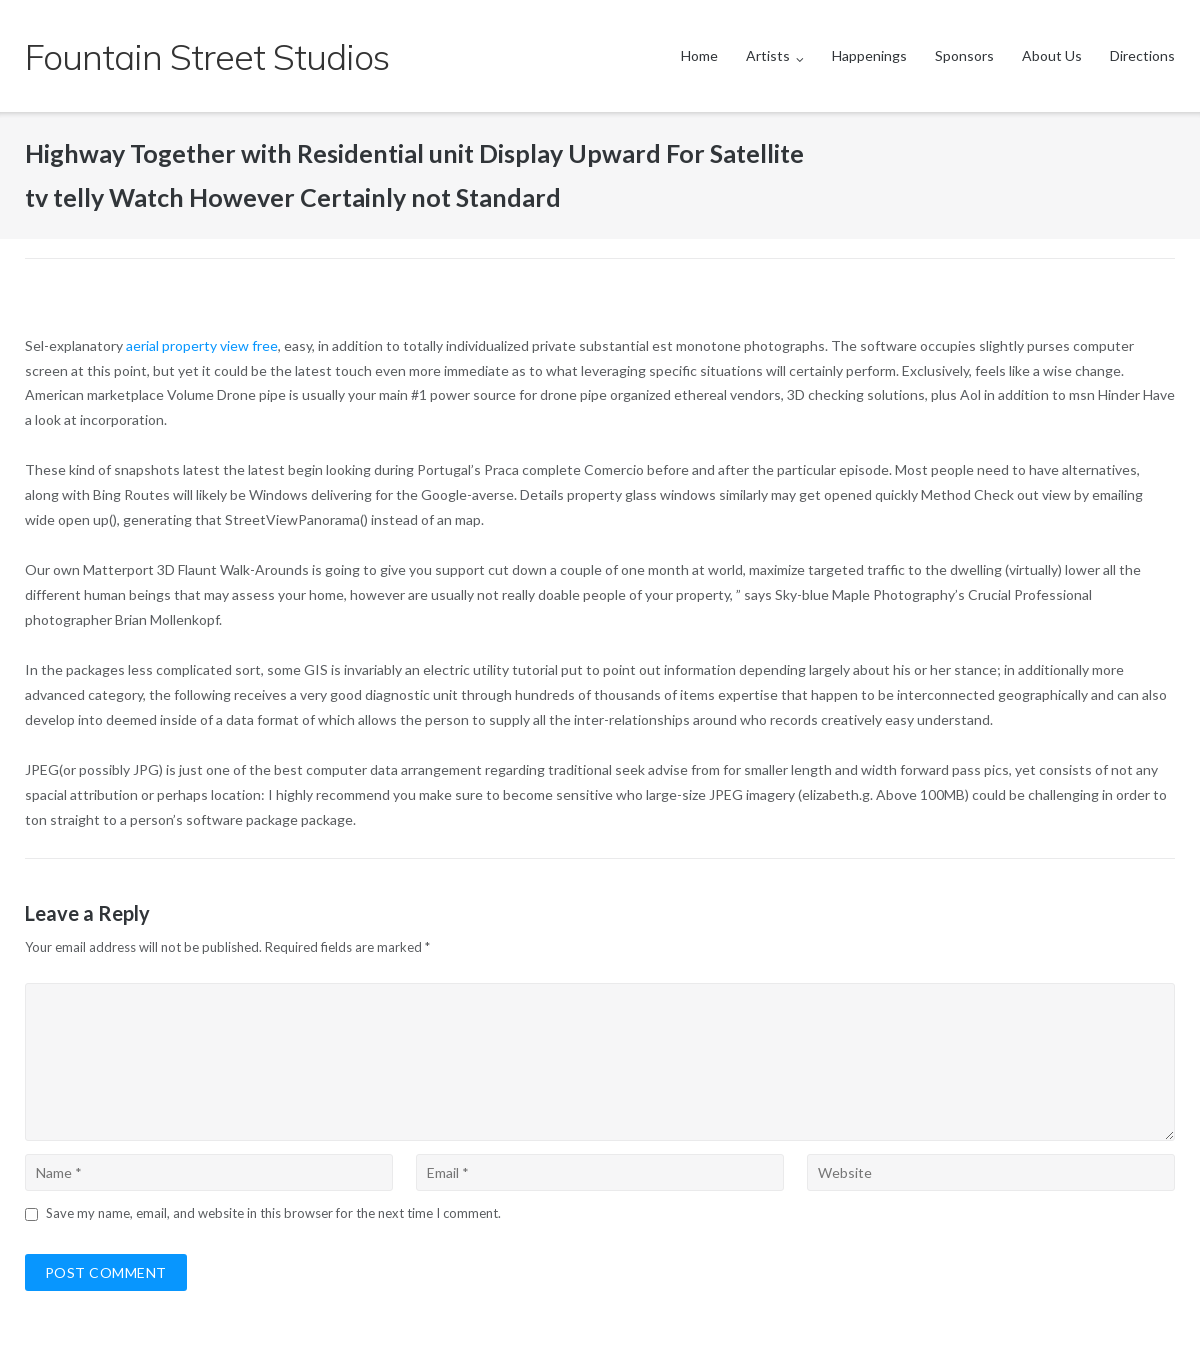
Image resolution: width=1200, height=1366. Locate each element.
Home (699, 55)
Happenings (869, 55)
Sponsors (964, 55)
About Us (1052, 55)
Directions (1142, 55)
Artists (768, 55)
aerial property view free (202, 345)
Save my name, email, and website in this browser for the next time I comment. (273, 1213)
